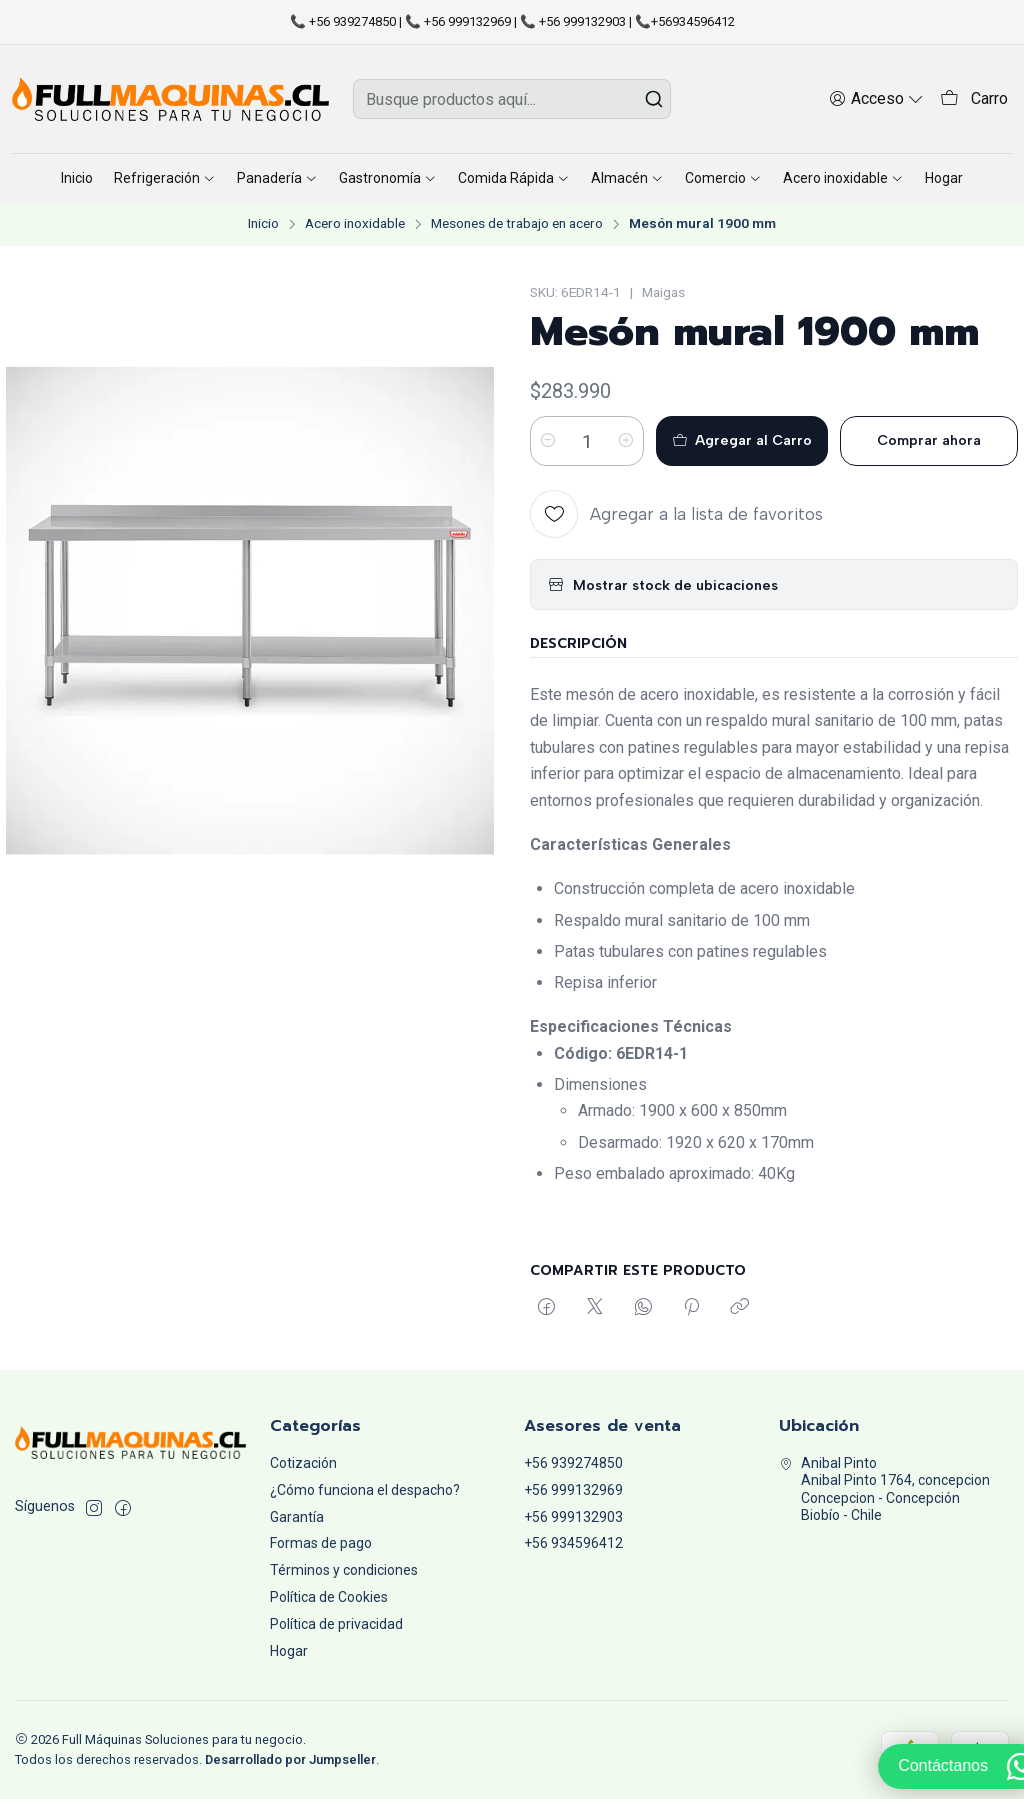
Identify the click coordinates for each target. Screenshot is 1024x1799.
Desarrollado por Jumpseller (290, 1759)
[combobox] (511, 99)
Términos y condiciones (344, 1570)
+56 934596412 (573, 1543)
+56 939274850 (573, 1463)
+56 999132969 (573, 1490)
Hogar (289, 1651)
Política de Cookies (329, 1597)
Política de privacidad (336, 1624)
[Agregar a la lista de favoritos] (676, 514)
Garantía (297, 1517)
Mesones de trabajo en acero (517, 224)
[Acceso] (876, 98)
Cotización (303, 1463)
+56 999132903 (573, 1517)
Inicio (263, 224)
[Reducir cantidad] (548, 441)
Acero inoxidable (355, 224)
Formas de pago (321, 1543)
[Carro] (974, 99)
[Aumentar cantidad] (626, 441)
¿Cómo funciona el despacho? (365, 1490)
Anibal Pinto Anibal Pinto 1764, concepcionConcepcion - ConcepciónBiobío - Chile (884, 1489)
